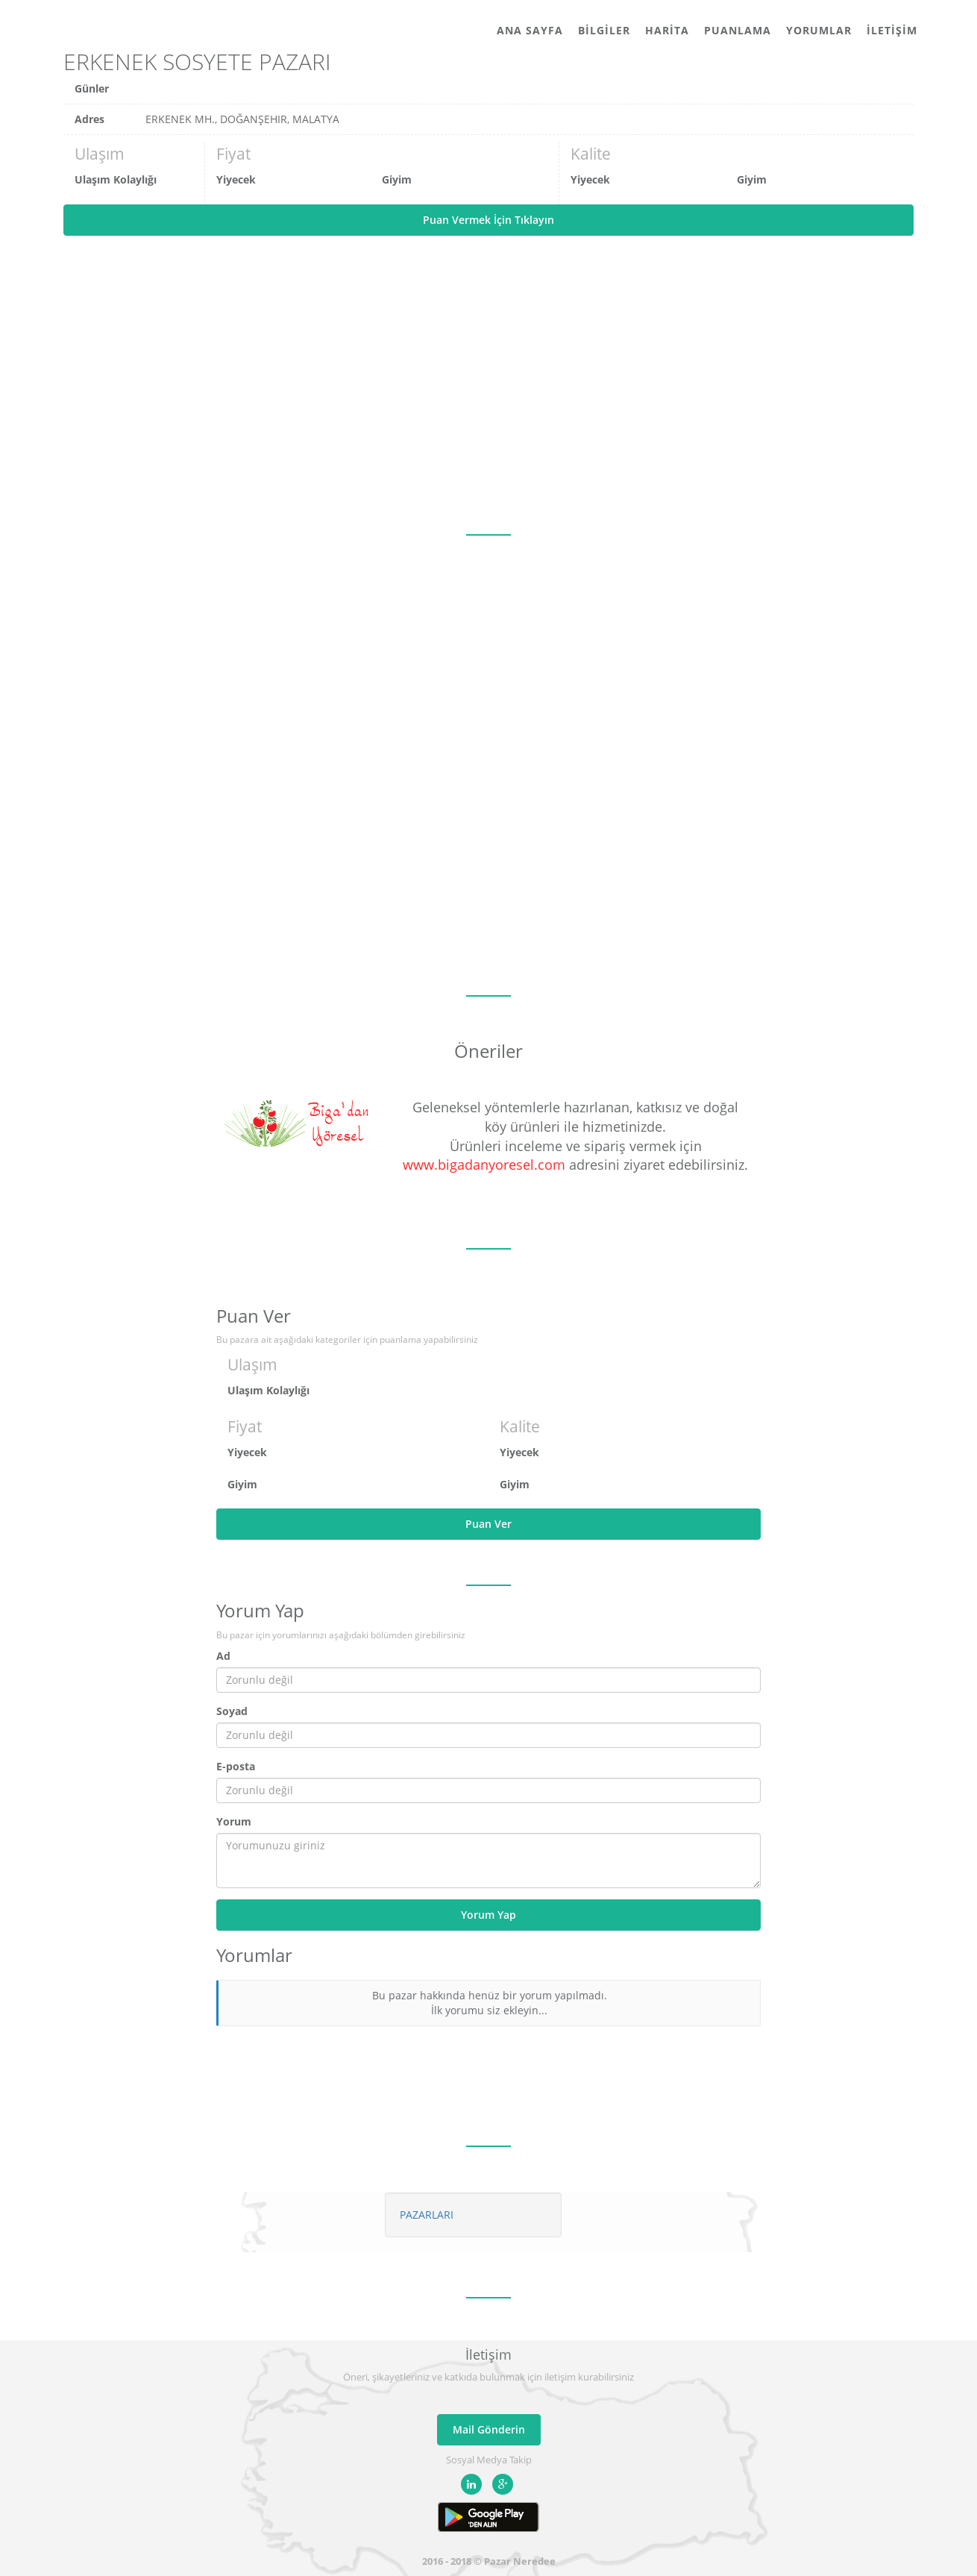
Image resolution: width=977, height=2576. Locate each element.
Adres (89, 119)
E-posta (235, 1766)
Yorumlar (819, 30)
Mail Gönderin (489, 2429)
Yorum (233, 1821)
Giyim (397, 179)
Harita (667, 30)
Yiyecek (236, 179)
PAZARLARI (426, 2214)
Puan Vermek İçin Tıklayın (488, 220)
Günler (92, 88)
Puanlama (737, 30)
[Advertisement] (488, 385)
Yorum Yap (488, 1915)
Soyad (232, 1711)
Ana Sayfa (530, 30)
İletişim (892, 30)
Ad (223, 1656)
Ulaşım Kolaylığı (116, 179)
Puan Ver (488, 1524)
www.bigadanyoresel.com (484, 1164)
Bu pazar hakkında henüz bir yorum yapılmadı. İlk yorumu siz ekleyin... (489, 2002)
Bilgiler (604, 30)
